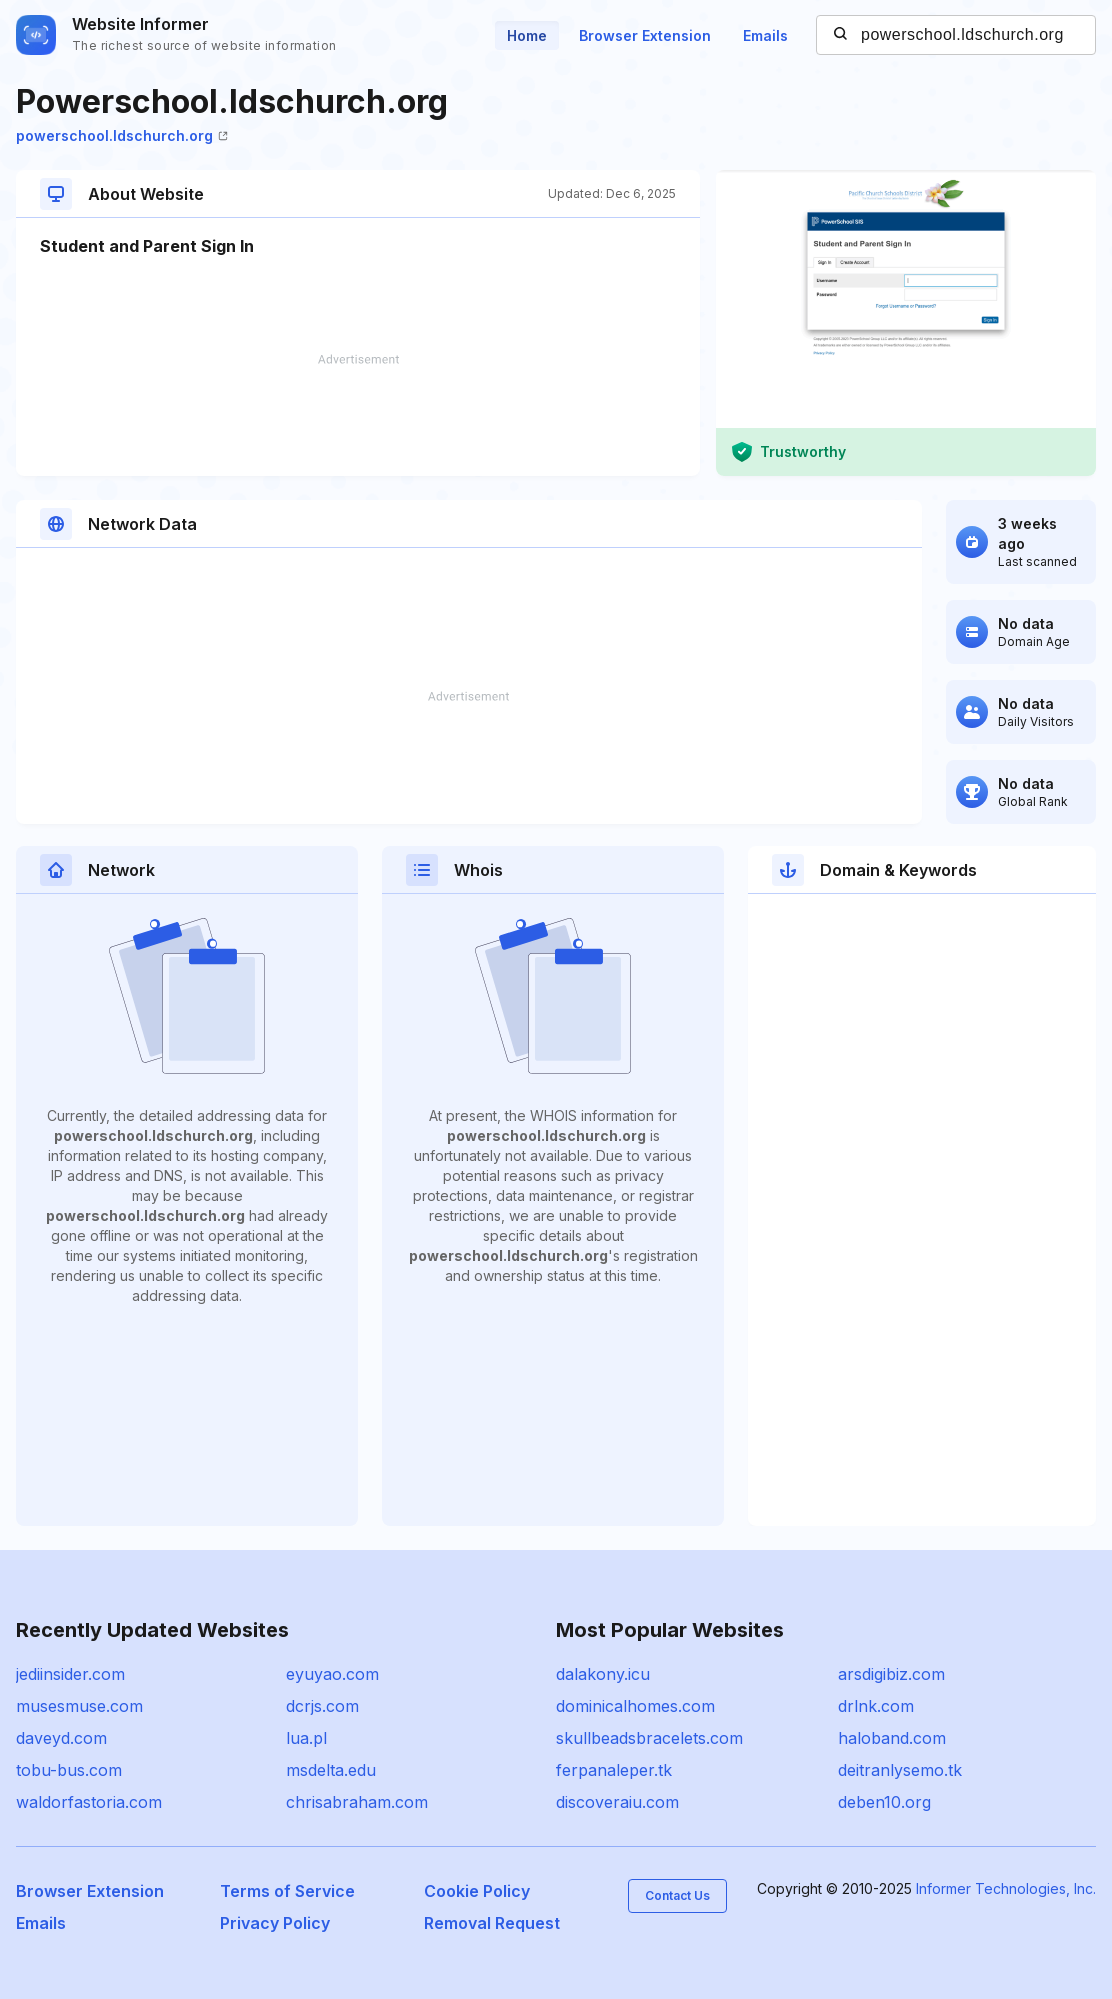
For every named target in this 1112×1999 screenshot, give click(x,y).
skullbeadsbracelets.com (649, 1738)
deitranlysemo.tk (900, 1770)
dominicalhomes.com (635, 1706)
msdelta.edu (331, 1770)
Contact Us (677, 1895)
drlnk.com (876, 1706)
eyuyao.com (332, 1674)
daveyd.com (61, 1738)
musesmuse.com (79, 1706)
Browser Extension (645, 35)
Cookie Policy (477, 1891)
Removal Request (492, 1923)
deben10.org (884, 1802)
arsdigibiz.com (891, 1674)
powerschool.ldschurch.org (122, 135)
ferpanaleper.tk (614, 1770)
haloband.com (892, 1738)
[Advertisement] (358, 415)
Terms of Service (287, 1891)
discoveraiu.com (617, 1802)
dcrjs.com (322, 1706)
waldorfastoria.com (89, 1802)
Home (527, 35)
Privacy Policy (275, 1923)
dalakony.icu (603, 1674)
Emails (765, 35)
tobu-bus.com (69, 1770)
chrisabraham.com (357, 1802)
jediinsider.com (70, 1674)
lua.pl (306, 1738)
